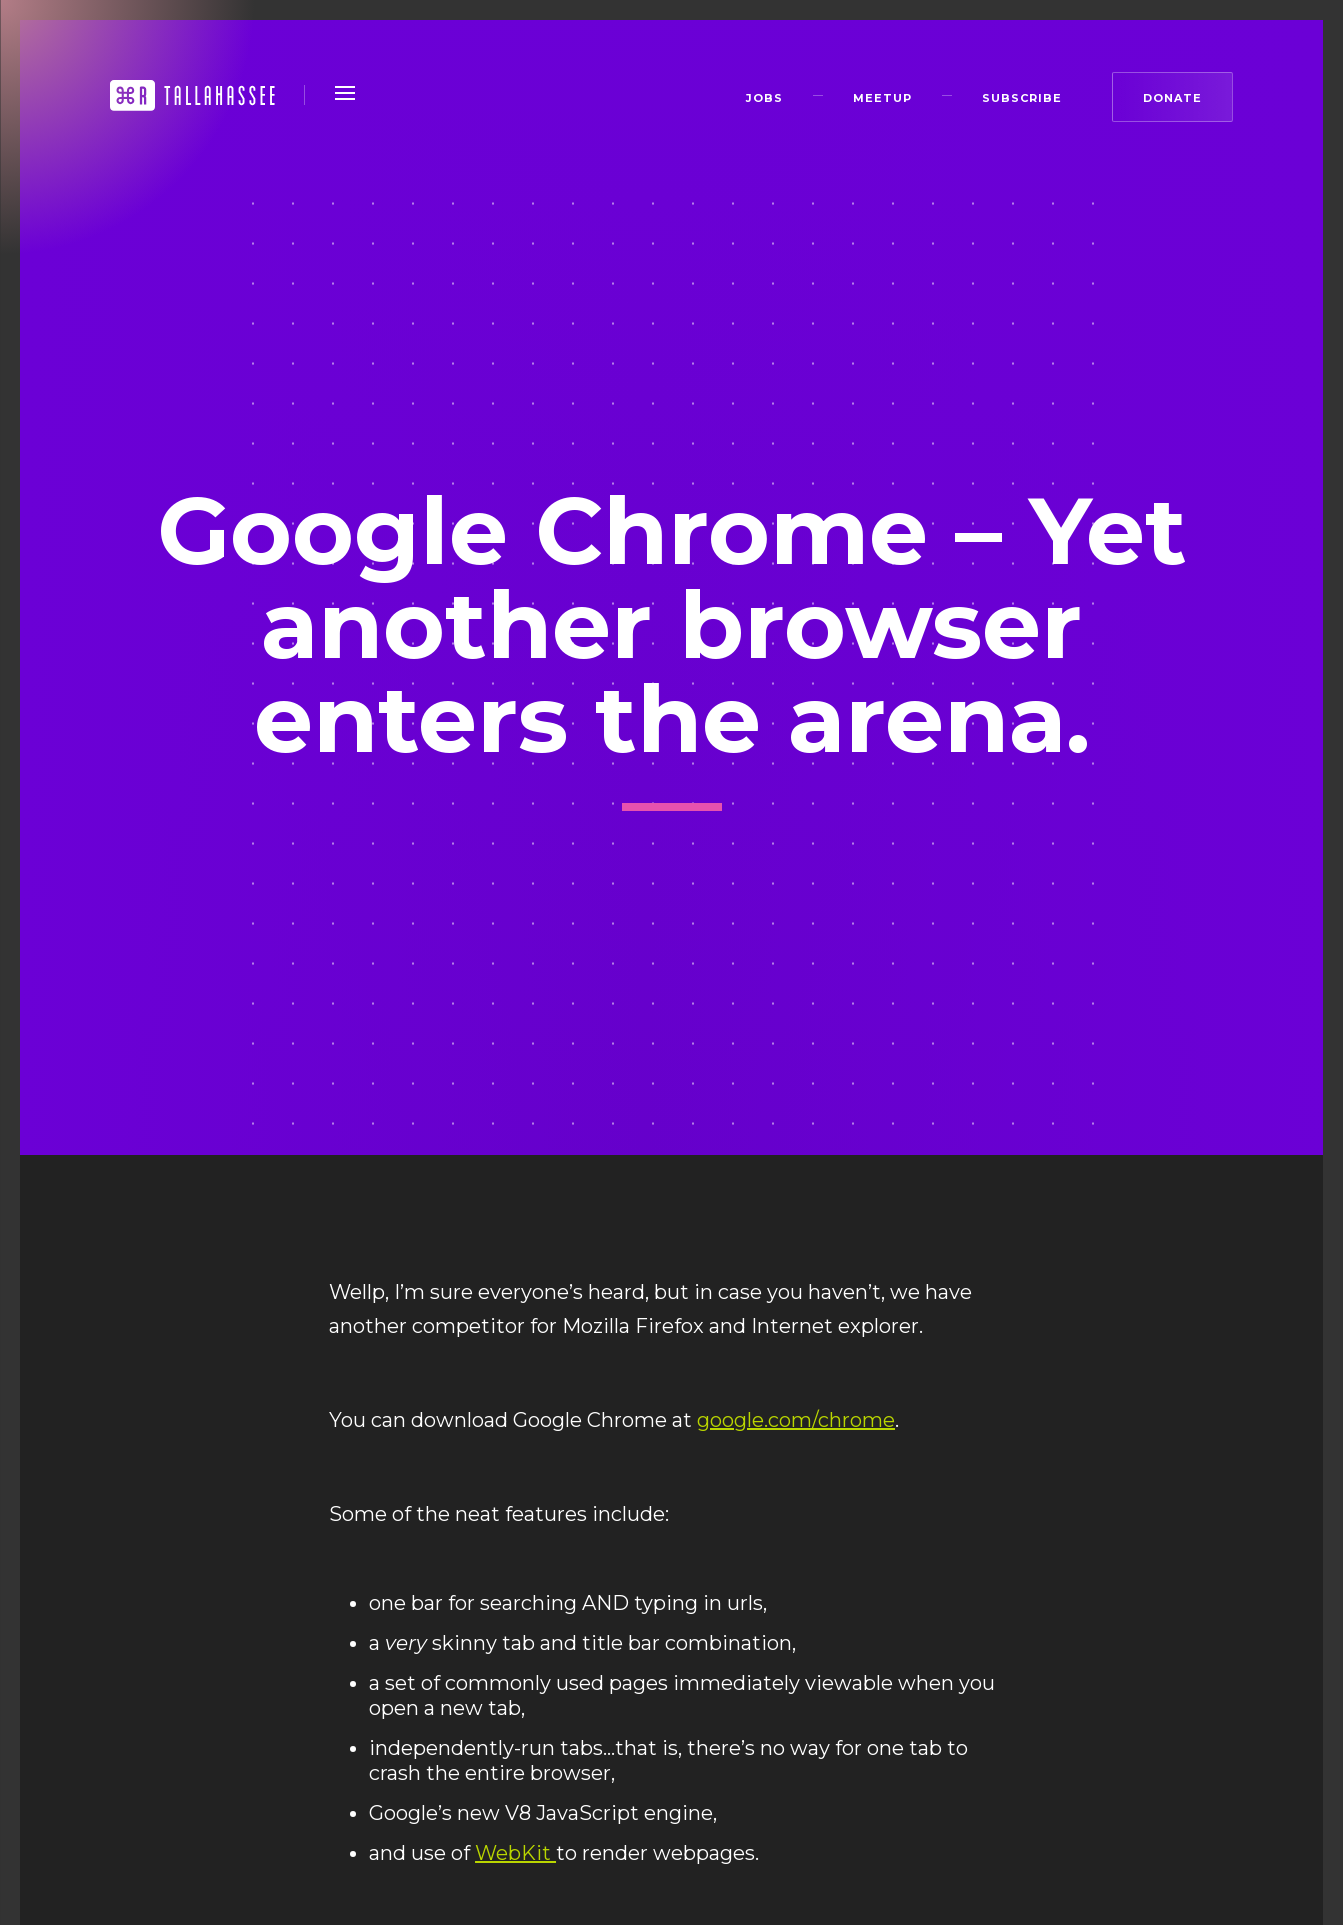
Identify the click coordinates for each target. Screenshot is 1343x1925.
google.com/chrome (796, 1420)
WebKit (515, 1853)
